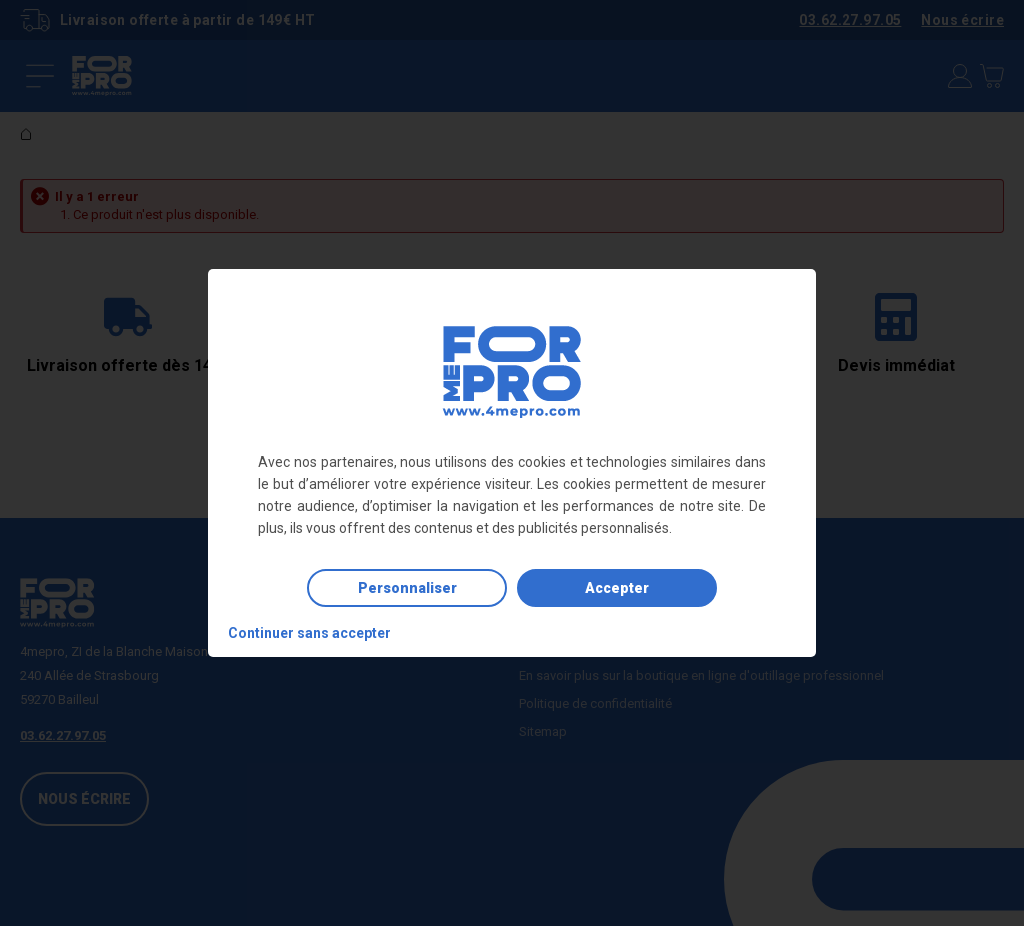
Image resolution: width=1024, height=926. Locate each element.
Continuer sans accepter (309, 633)
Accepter (617, 588)
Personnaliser (407, 588)
